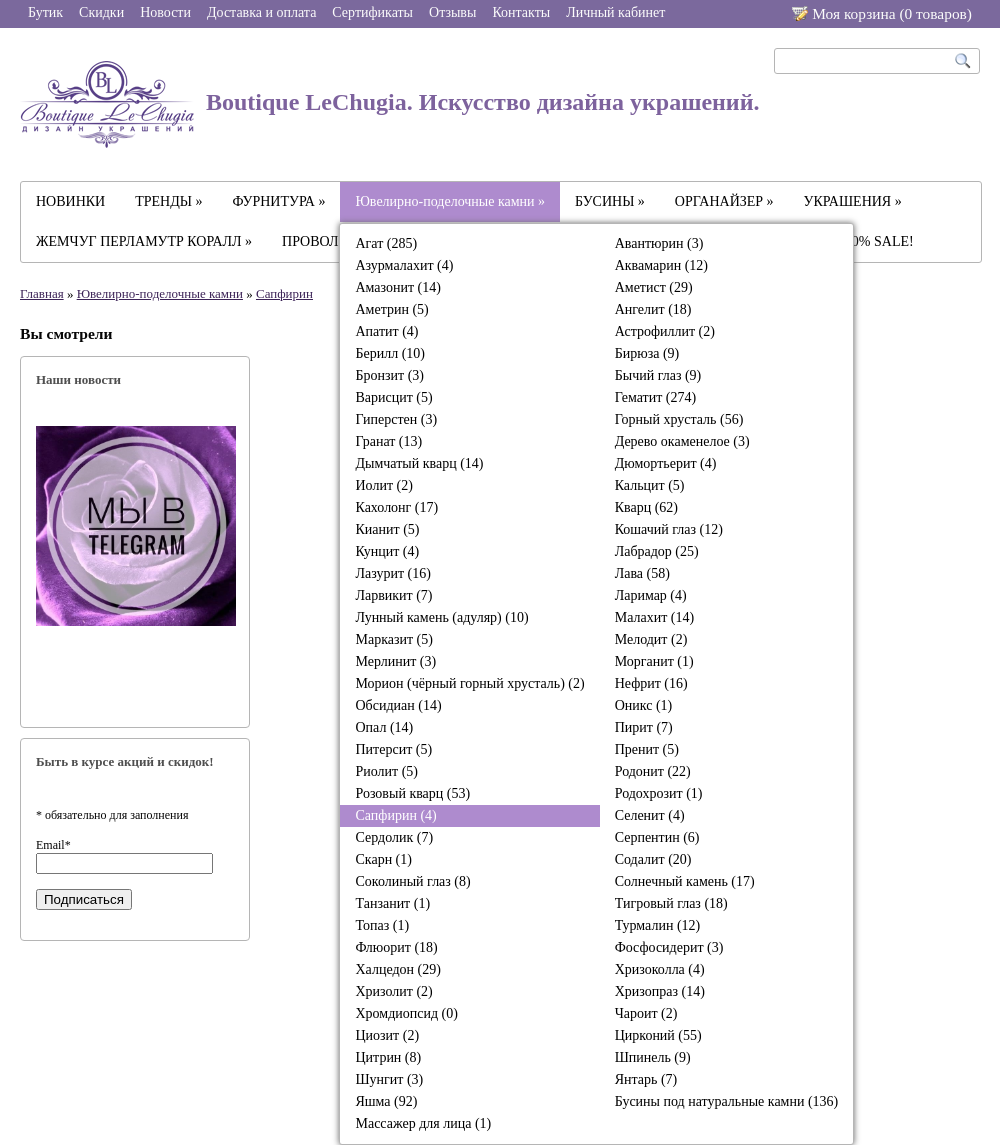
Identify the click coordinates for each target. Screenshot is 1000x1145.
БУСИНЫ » (610, 201)
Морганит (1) (654, 661)
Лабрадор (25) (657, 551)
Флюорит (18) (396, 947)
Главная (42, 293)
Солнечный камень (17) (685, 881)
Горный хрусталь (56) (679, 419)
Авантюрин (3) (659, 243)
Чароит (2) (646, 1013)
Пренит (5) (647, 749)
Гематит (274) (655, 397)
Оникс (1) (644, 705)
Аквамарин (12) (661, 265)
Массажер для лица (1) (423, 1123)
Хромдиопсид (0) (406, 1013)
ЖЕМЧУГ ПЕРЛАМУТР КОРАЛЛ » (144, 241)
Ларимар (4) (651, 595)
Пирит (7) (644, 727)
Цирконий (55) (658, 1035)
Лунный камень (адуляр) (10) (441, 617)
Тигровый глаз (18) (671, 903)
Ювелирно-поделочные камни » (450, 201)
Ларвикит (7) (393, 595)
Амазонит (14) (397, 287)
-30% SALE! (877, 241)
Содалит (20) (653, 859)
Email (53, 845)
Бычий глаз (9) (658, 375)
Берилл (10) (390, 353)
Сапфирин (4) (395, 815)
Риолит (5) (386, 771)
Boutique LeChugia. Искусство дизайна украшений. (390, 104)
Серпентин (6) (657, 837)
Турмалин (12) (658, 925)
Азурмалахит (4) (404, 265)
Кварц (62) (646, 507)
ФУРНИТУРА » (279, 201)
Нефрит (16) (651, 683)
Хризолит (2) (393, 991)
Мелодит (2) (651, 639)
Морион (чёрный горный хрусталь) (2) (469, 683)
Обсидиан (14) (398, 705)
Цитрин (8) (388, 1057)
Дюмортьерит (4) (666, 463)
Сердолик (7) (394, 837)
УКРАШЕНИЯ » (853, 201)
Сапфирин (284, 293)
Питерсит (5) (393, 749)
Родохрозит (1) (659, 793)
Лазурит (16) (392, 573)
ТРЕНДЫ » (168, 201)
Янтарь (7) (646, 1079)
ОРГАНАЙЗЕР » (724, 201)
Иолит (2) (383, 485)
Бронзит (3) (389, 375)
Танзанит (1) (392, 903)
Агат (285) (386, 243)
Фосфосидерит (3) (669, 947)
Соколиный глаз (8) (412, 881)
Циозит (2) (387, 1035)
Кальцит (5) (650, 485)
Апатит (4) (386, 331)
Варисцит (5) (393, 397)
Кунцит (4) (387, 551)
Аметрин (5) (391, 309)
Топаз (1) (382, 925)
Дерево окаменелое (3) (682, 441)
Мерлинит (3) (395, 661)
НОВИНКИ (70, 201)
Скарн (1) (383, 859)
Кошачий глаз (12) (669, 529)
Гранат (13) (388, 441)
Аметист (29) (654, 287)
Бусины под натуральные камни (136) (727, 1101)
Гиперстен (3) (396, 419)
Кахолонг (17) (396, 507)
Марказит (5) (393, 639)
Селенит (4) (650, 815)
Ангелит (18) (653, 309)
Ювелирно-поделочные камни (160, 293)
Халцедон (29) (397, 969)
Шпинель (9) (653, 1057)
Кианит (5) (387, 529)
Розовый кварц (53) (412, 793)
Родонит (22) (653, 771)
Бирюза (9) (647, 353)
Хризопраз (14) (660, 991)
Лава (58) (642, 573)
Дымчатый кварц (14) (419, 463)
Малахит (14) (654, 617)
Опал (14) (384, 727)
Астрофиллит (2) (665, 331)
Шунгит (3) (389, 1079)
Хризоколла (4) (660, 969)
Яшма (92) (386, 1101)
